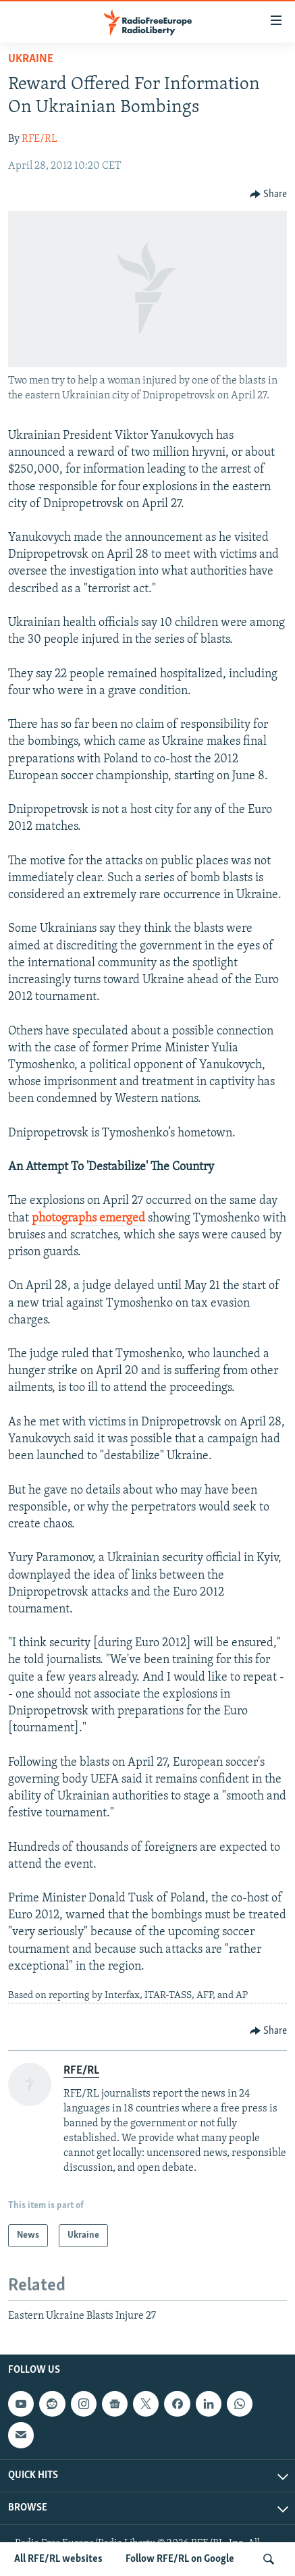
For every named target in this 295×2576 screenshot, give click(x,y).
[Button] (269, 194)
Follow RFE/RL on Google (180, 2559)
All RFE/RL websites (58, 2559)
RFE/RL (39, 139)
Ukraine (30, 59)
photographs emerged (88, 1218)
